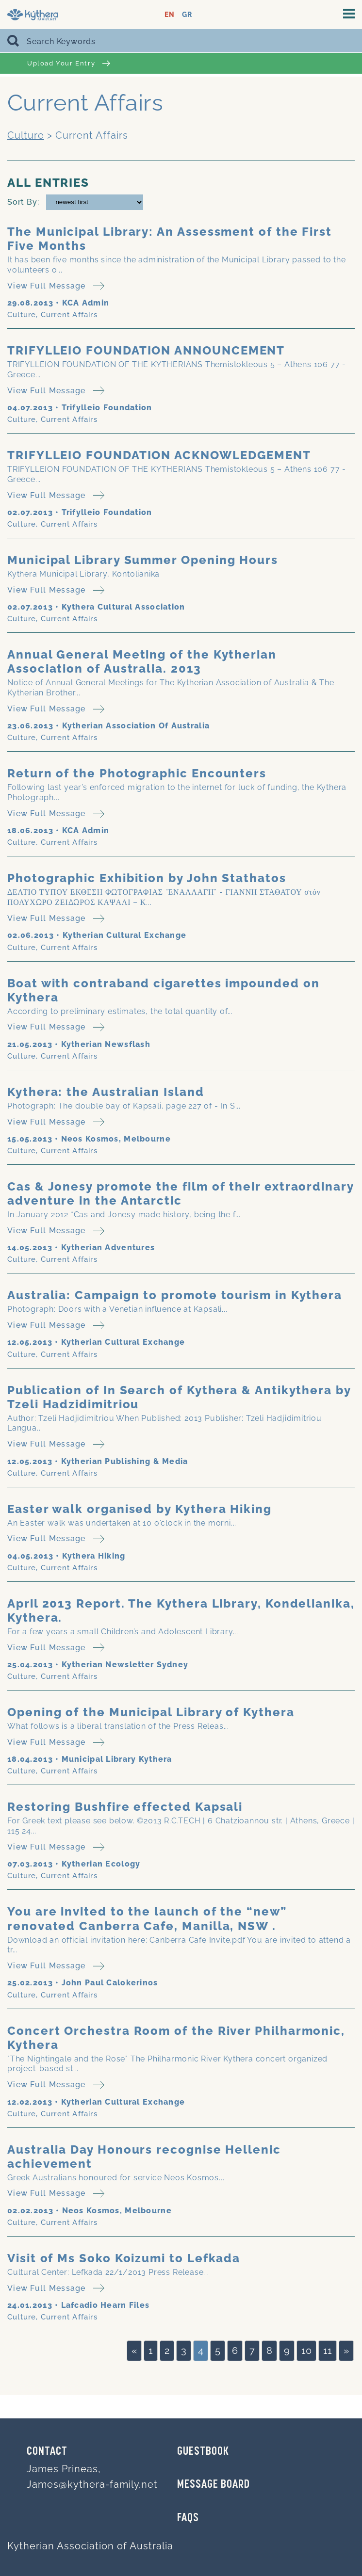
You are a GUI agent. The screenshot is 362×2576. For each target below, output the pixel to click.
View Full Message (55, 286)
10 (306, 2350)
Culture (25, 135)
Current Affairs (69, 314)
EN (170, 14)
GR (187, 14)
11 (327, 2350)
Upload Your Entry (68, 63)
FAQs (188, 2518)
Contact (47, 2452)
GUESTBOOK (203, 2452)
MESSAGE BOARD (213, 2485)
